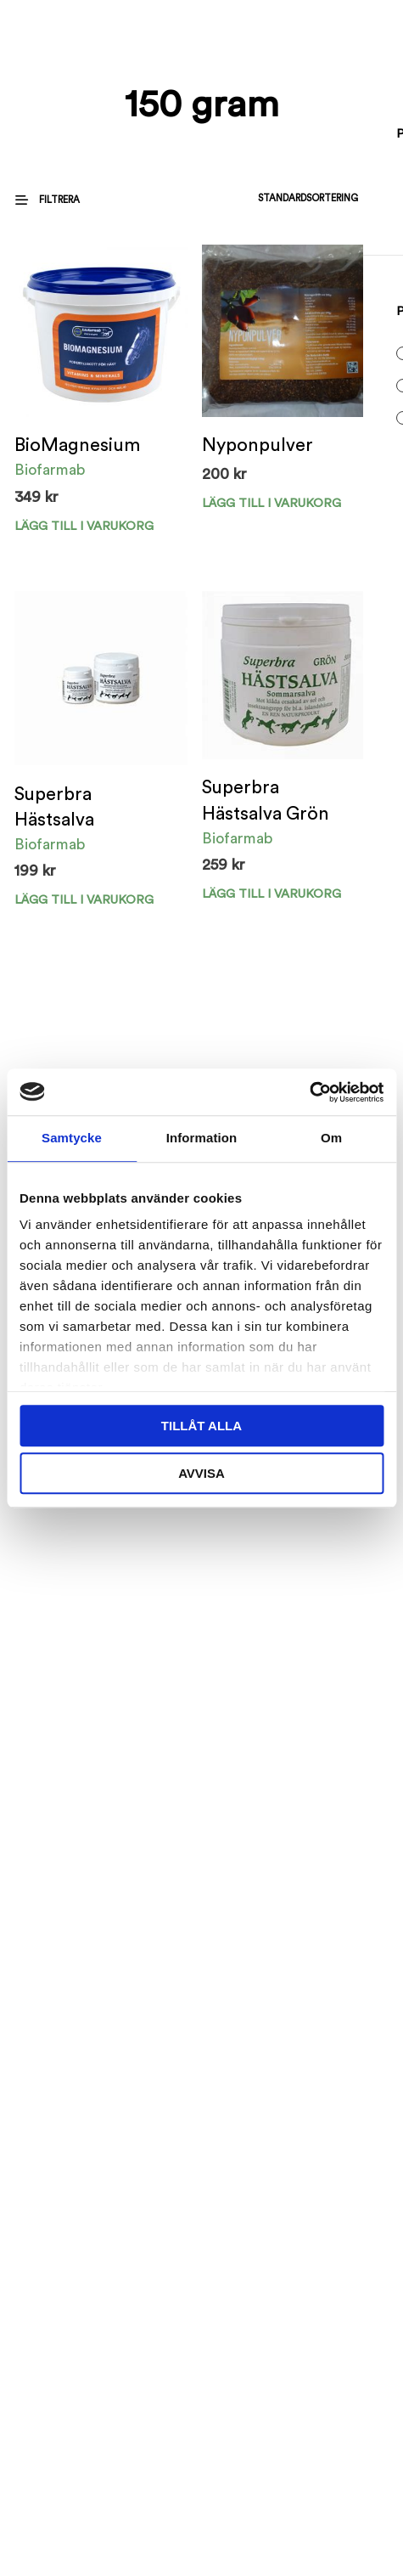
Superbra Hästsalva (54, 807)
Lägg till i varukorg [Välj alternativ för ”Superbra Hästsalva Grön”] (271, 894)
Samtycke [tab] (72, 1137)
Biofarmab (49, 469)
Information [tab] (202, 1137)
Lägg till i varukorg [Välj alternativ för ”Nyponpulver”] (271, 503)
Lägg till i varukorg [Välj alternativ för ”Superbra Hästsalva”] (84, 899)
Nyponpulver (257, 445)
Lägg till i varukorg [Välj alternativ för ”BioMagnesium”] (84, 526)
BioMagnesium (77, 445)
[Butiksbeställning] (266, 198)
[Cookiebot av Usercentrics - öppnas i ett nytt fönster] (309, 1092)
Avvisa (201, 1473)
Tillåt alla (201, 1425)
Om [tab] (331, 1137)
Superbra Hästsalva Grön (265, 800)
